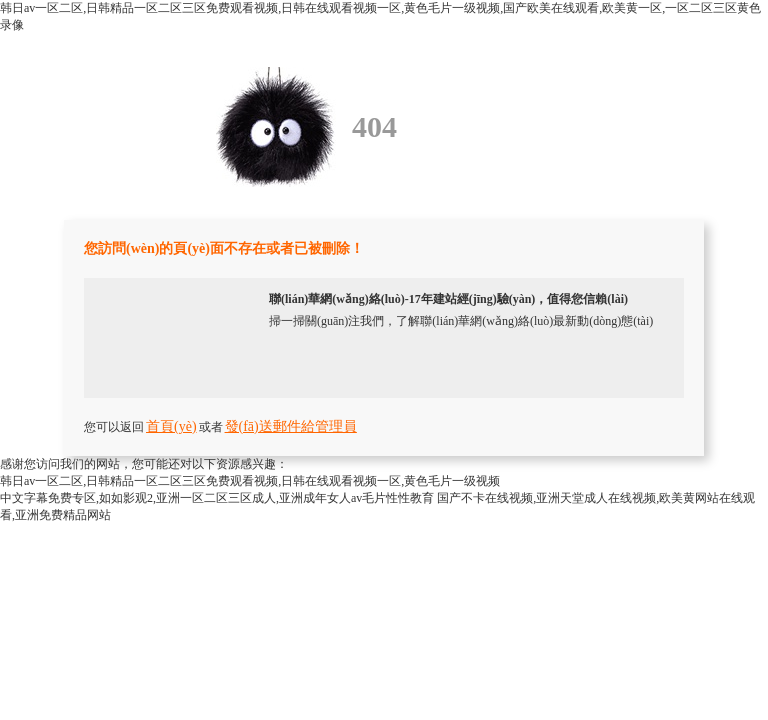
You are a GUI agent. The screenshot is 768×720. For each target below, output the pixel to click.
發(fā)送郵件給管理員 (291, 426)
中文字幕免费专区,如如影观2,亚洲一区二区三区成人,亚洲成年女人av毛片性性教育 (217, 498)
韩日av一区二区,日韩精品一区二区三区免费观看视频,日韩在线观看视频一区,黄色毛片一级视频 (250, 481)
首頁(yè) (171, 426)
